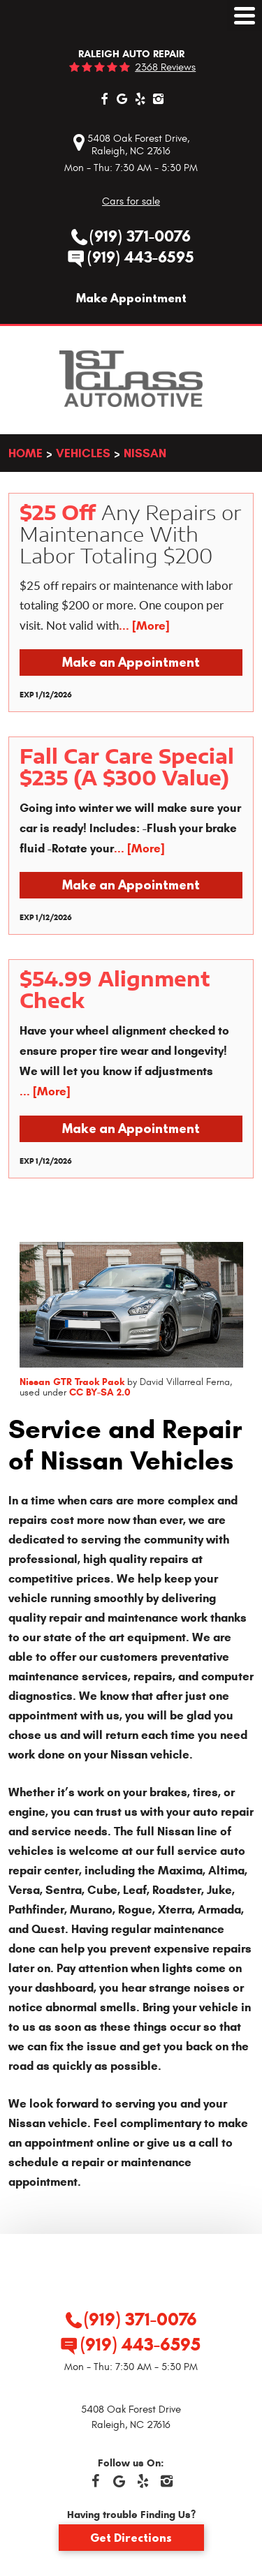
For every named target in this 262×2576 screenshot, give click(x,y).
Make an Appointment (131, 662)
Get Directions (131, 2537)
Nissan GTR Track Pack (72, 1382)
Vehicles (83, 453)
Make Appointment (131, 298)
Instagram (158, 98)
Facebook (104, 98)
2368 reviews (165, 67)
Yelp (140, 98)
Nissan (145, 453)
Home (25, 453)
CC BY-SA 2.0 (100, 1392)
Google (122, 98)
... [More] (144, 626)
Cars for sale (131, 201)
